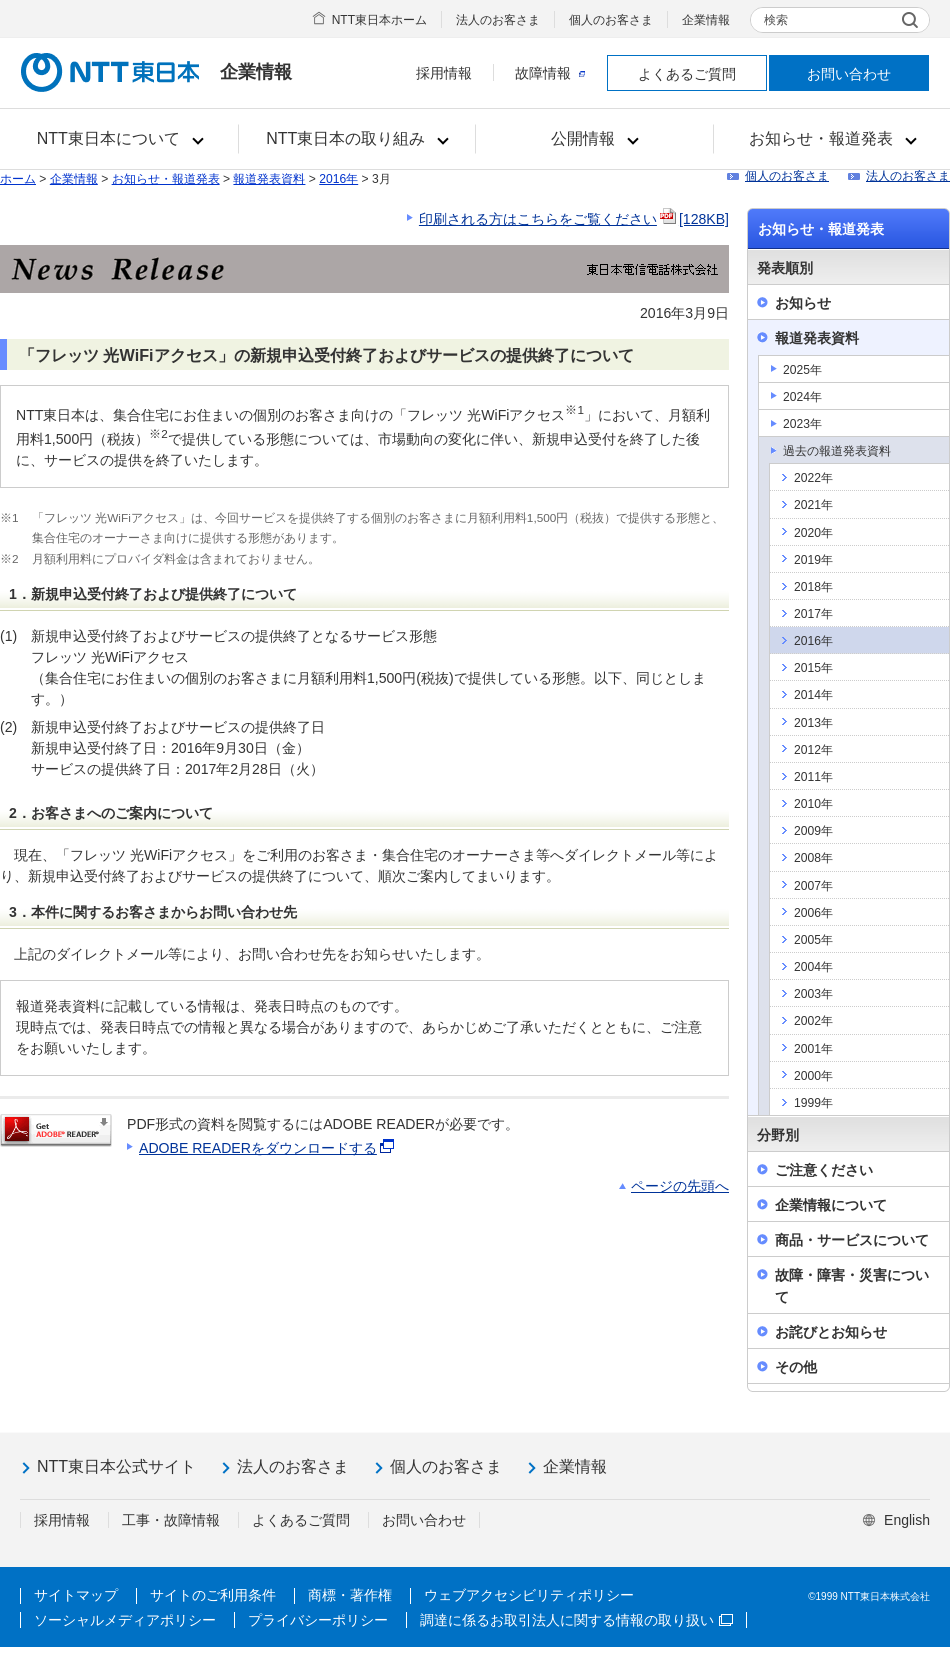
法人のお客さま (498, 20)
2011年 (813, 777)
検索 (776, 20)
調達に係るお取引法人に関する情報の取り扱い (576, 1620)
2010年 (813, 804)
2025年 (802, 370)
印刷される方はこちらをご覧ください (574, 219)
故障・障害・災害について (852, 1285)
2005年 (813, 940)
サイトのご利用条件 (213, 1595)
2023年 (802, 424)
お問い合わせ (849, 74)
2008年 (813, 858)
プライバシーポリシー (318, 1620)
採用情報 (444, 73)
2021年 (813, 505)
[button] (119, 139)
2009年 (813, 831)
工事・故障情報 (171, 1520)
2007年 (813, 886)
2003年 (813, 994)
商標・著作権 (350, 1595)
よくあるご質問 (687, 74)
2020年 (813, 533)
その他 (796, 1367)
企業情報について (831, 1205)
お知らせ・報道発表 (166, 179)
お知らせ (803, 303)
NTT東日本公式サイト (116, 1466)
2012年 (813, 750)
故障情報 (550, 73)
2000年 (813, 1076)
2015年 (813, 668)
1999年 (813, 1103)
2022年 (813, 478)
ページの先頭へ (680, 1186)
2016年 (338, 179)
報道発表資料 (269, 179)
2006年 (813, 913)
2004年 (813, 967)
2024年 (802, 397)
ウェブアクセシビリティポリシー (529, 1595)
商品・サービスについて (852, 1240)
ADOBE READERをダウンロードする (268, 1148)
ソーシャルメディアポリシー (125, 1620)
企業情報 (706, 20)
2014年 (813, 695)
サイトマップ (76, 1595)
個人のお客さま (611, 20)
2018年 (813, 587)
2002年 (813, 1021)
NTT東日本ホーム (379, 20)
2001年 (813, 1049)
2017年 (813, 614)
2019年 (813, 560)
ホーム (18, 179)
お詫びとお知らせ (831, 1332)
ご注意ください (824, 1170)
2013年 (813, 723)
